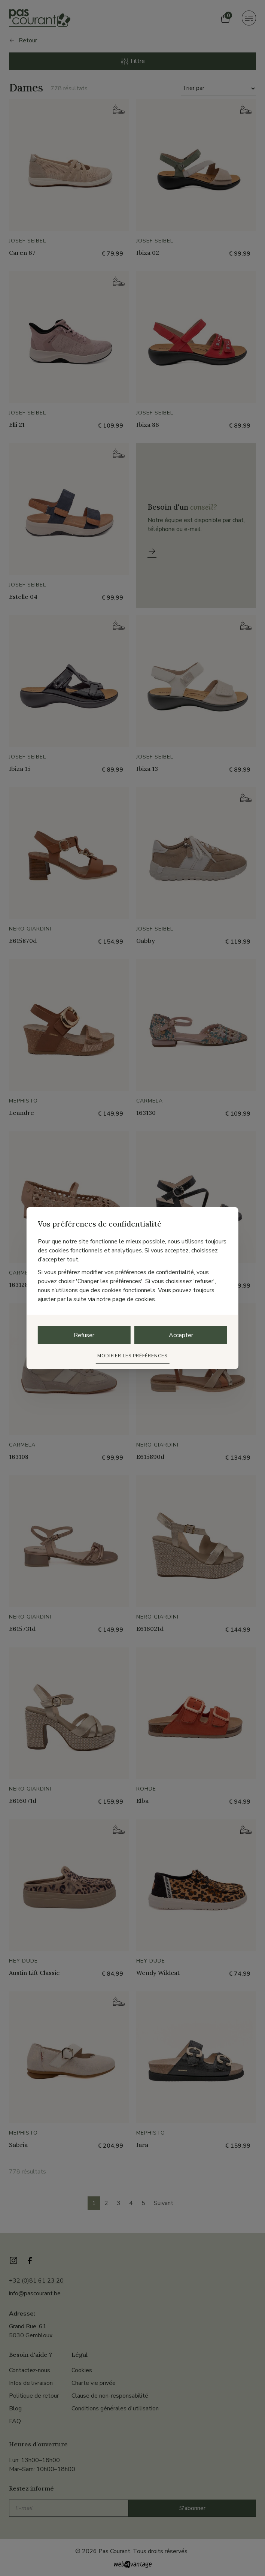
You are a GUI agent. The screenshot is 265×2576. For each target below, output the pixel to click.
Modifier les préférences (132, 1355)
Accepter (181, 1335)
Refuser (84, 1335)
